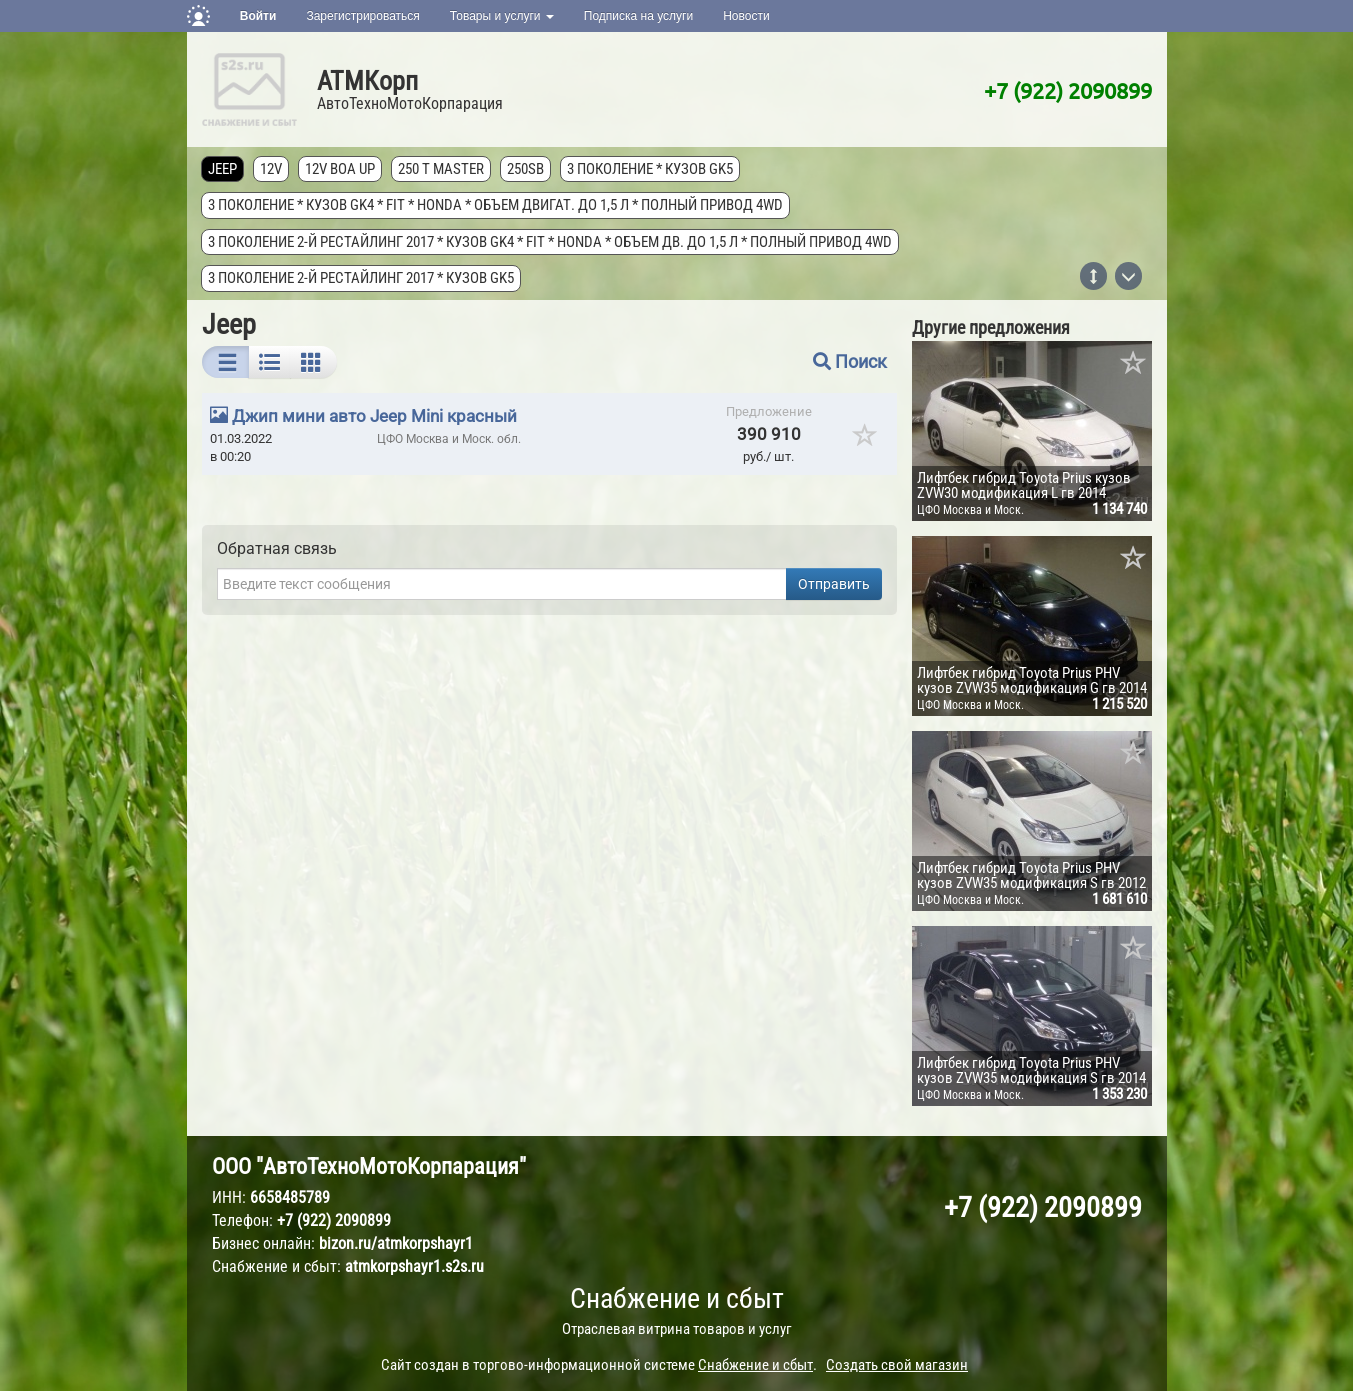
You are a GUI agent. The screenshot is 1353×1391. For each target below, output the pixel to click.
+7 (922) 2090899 (1068, 90)
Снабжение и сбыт (677, 1298)
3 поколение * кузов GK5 (651, 169)
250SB (526, 169)
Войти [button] (258, 16)
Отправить (834, 584)
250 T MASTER (442, 169)
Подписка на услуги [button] (638, 16)
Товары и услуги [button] (502, 16)
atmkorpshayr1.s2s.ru (414, 1266)
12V (272, 169)
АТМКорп (367, 81)
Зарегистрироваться (362, 16)
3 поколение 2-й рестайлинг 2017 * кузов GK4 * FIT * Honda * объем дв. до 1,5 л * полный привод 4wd (551, 242)
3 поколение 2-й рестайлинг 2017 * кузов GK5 (362, 278)
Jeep (223, 169)
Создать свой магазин (897, 1365)
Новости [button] (746, 16)
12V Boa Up (341, 169)
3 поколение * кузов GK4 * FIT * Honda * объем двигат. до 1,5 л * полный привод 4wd (496, 205)
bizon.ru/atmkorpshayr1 (396, 1243)
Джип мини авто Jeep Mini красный (374, 416)
